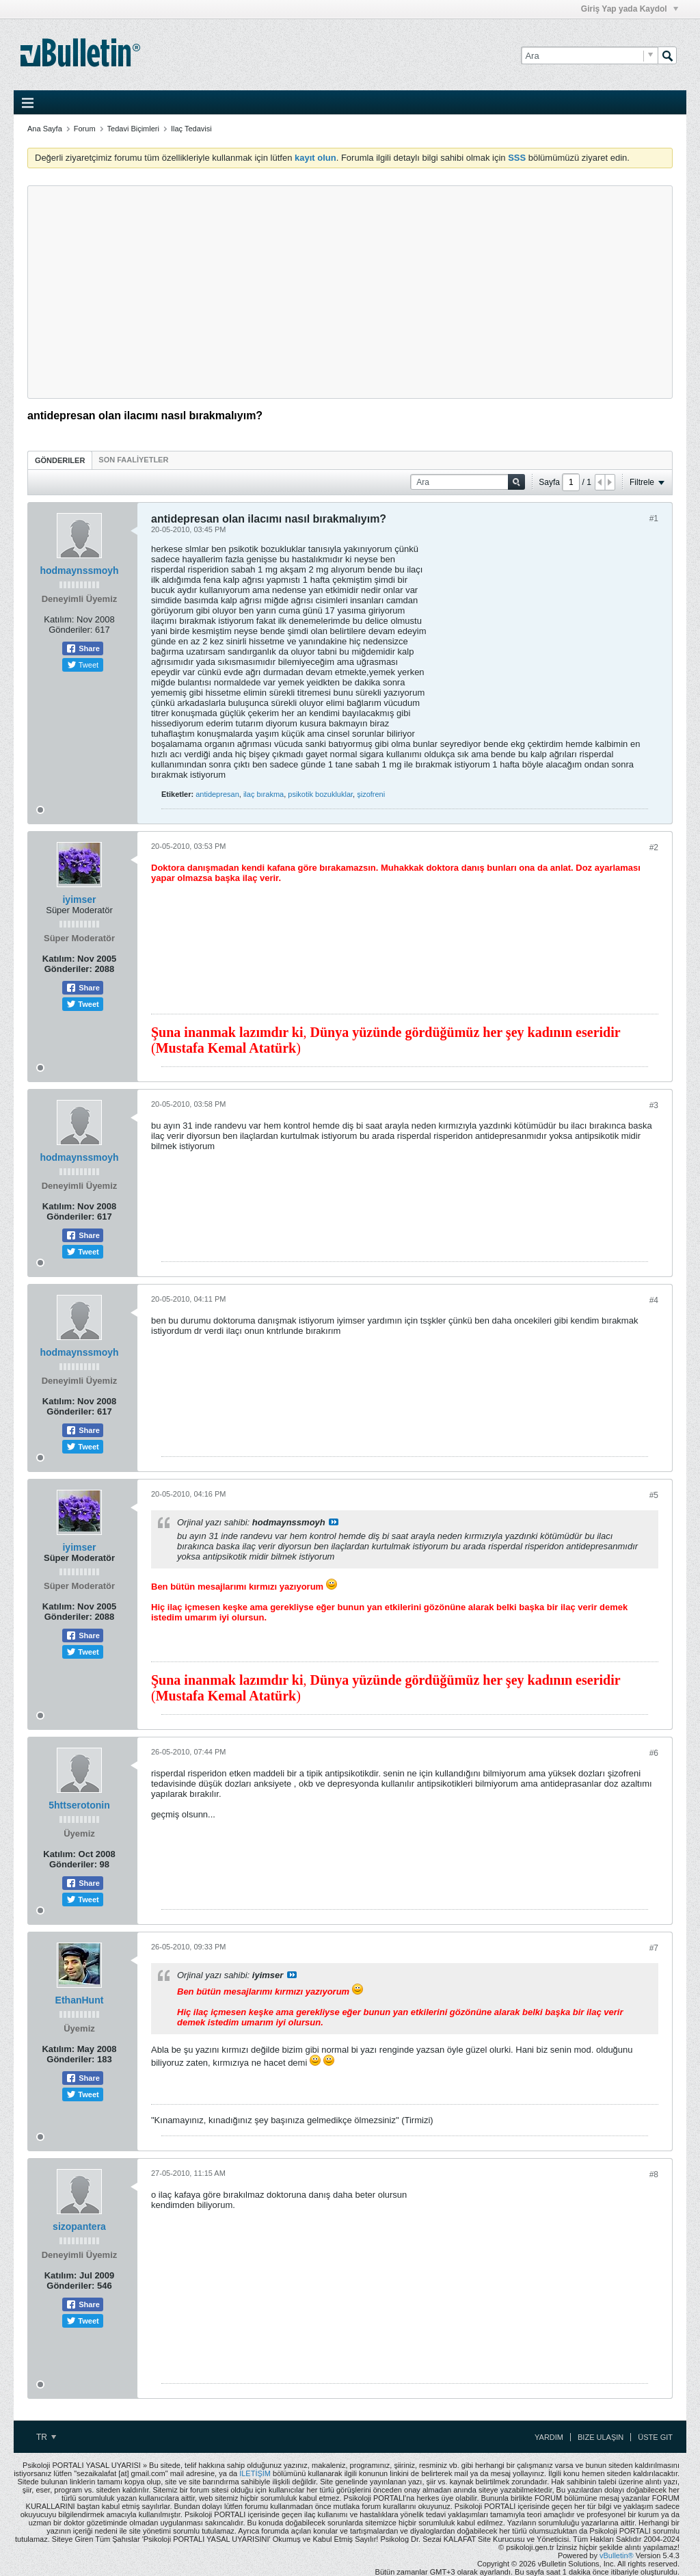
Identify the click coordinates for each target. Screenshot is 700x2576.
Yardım (549, 2437)
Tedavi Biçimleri (133, 128)
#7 (653, 1948)
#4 (653, 1300)
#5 (653, 1495)
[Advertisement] (350, 292)
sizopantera (79, 2226)
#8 (653, 2174)
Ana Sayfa (44, 128)
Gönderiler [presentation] (60, 460)
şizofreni (371, 794)
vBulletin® (617, 2555)
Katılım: (59, 619)
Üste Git (655, 2437)
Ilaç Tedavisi (191, 128)
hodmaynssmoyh (79, 570)
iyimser (79, 899)
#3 (653, 1105)
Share (83, 648)
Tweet (82, 665)
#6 (653, 1753)
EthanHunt (79, 2000)
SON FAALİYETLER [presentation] (133, 460)
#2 (653, 847)
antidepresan (217, 794)
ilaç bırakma (263, 794)
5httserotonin (79, 1805)
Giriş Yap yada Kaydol (629, 9)
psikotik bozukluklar (320, 794)
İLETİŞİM (255, 2473)
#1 (653, 518)
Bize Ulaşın (600, 2437)
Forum (85, 128)
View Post (333, 1522)
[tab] (59, 460)
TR (46, 2437)
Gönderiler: (70, 630)
